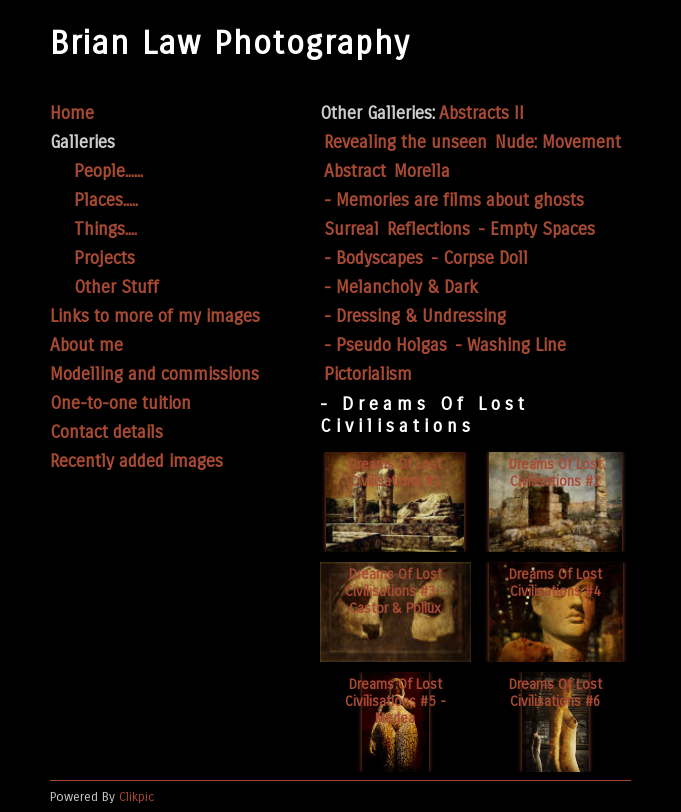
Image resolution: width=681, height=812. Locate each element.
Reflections (428, 229)
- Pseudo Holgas (385, 345)
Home (72, 113)
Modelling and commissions (154, 374)
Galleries (82, 142)
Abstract (355, 171)
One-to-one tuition (120, 403)
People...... (108, 171)
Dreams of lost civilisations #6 (555, 693)
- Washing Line (510, 345)
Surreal (351, 229)
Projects (104, 258)
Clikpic (137, 796)
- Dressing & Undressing (415, 316)
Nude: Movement (558, 142)
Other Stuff (116, 287)
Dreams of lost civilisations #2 (555, 473)
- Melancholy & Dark (401, 287)
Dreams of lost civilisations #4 (555, 583)
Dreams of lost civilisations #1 (395, 473)
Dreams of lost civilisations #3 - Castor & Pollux (395, 591)
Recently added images (136, 461)
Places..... (106, 200)
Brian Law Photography (230, 43)
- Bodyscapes (373, 258)
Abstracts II (481, 113)
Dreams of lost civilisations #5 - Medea (395, 701)
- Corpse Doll (479, 258)
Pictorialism (368, 374)
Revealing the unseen (405, 142)
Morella (422, 171)
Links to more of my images (155, 316)
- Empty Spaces (536, 229)
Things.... (105, 229)
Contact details (106, 432)
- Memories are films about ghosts (454, 200)
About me (86, 345)
